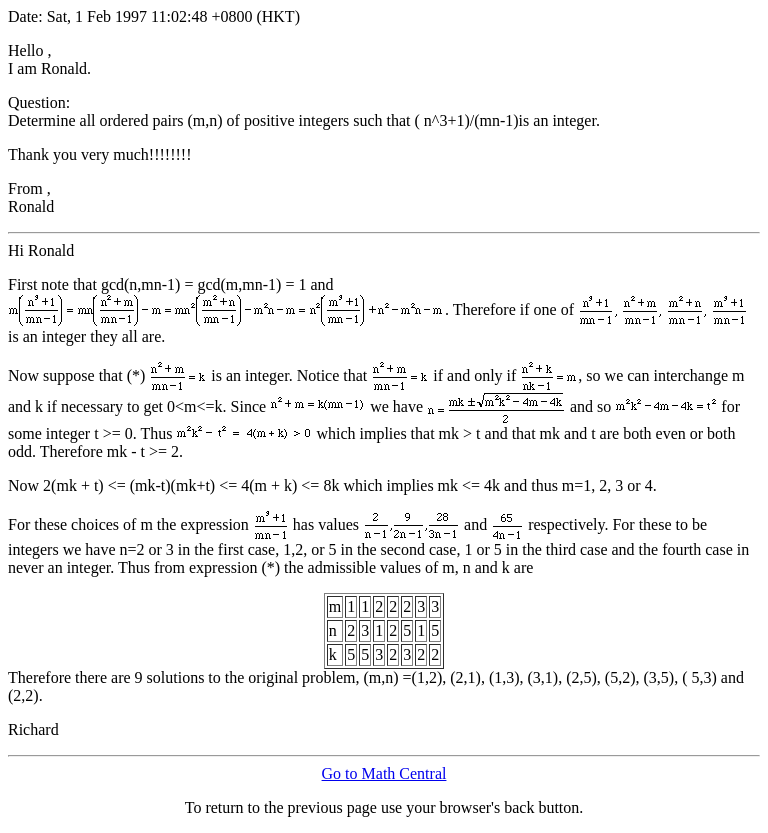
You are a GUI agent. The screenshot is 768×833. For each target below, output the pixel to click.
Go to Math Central (384, 773)
